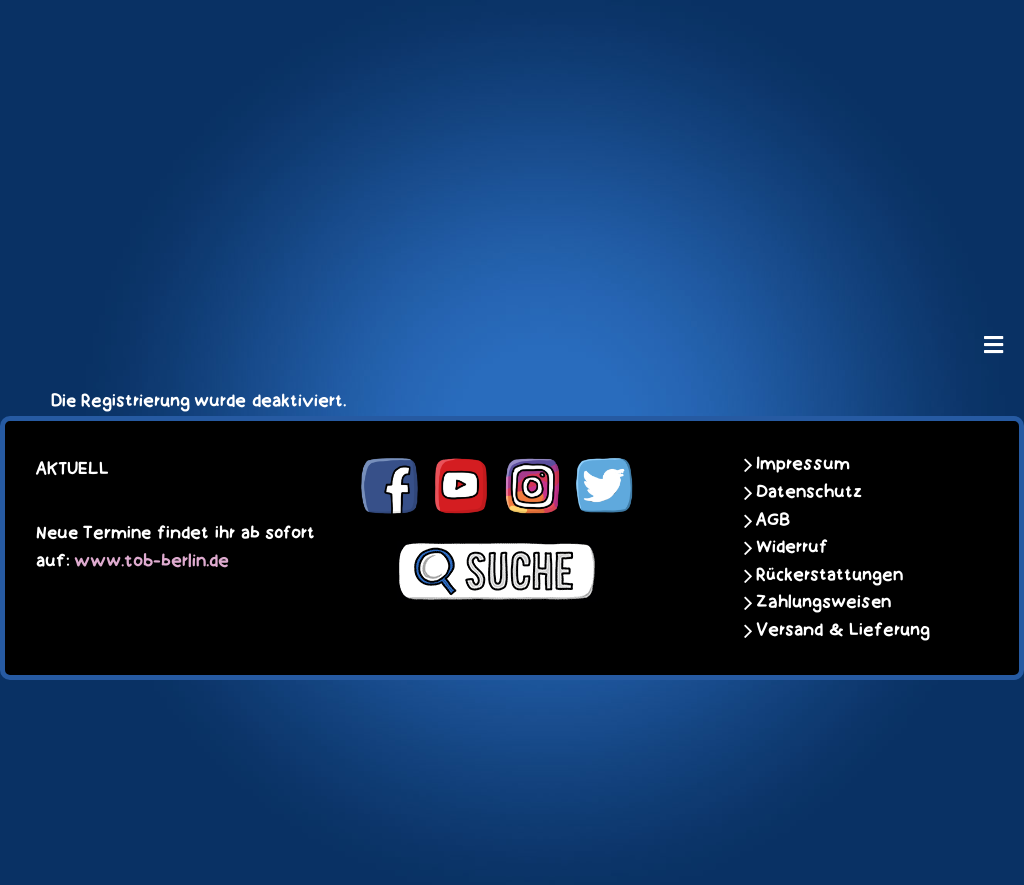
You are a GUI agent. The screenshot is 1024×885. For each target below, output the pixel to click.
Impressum (803, 464)
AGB (773, 520)
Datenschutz (809, 492)
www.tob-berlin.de (151, 561)
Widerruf (792, 547)
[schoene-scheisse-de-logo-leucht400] (512, 32)
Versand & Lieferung (843, 630)
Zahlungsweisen (823, 602)
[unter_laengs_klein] (512, 266)
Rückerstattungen (829, 575)
